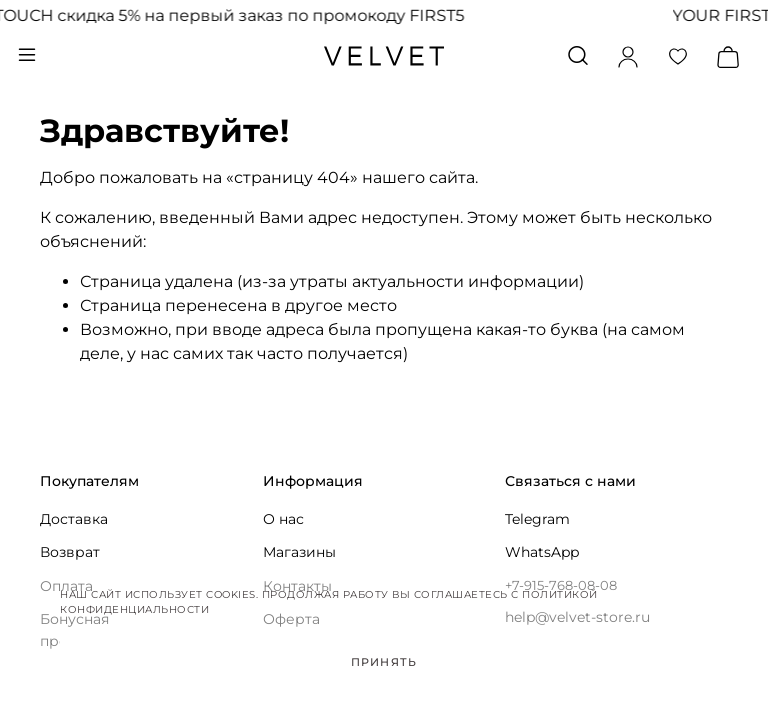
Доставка (74, 519)
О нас (283, 519)
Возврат (70, 552)
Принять (384, 662)
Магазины (299, 552)
